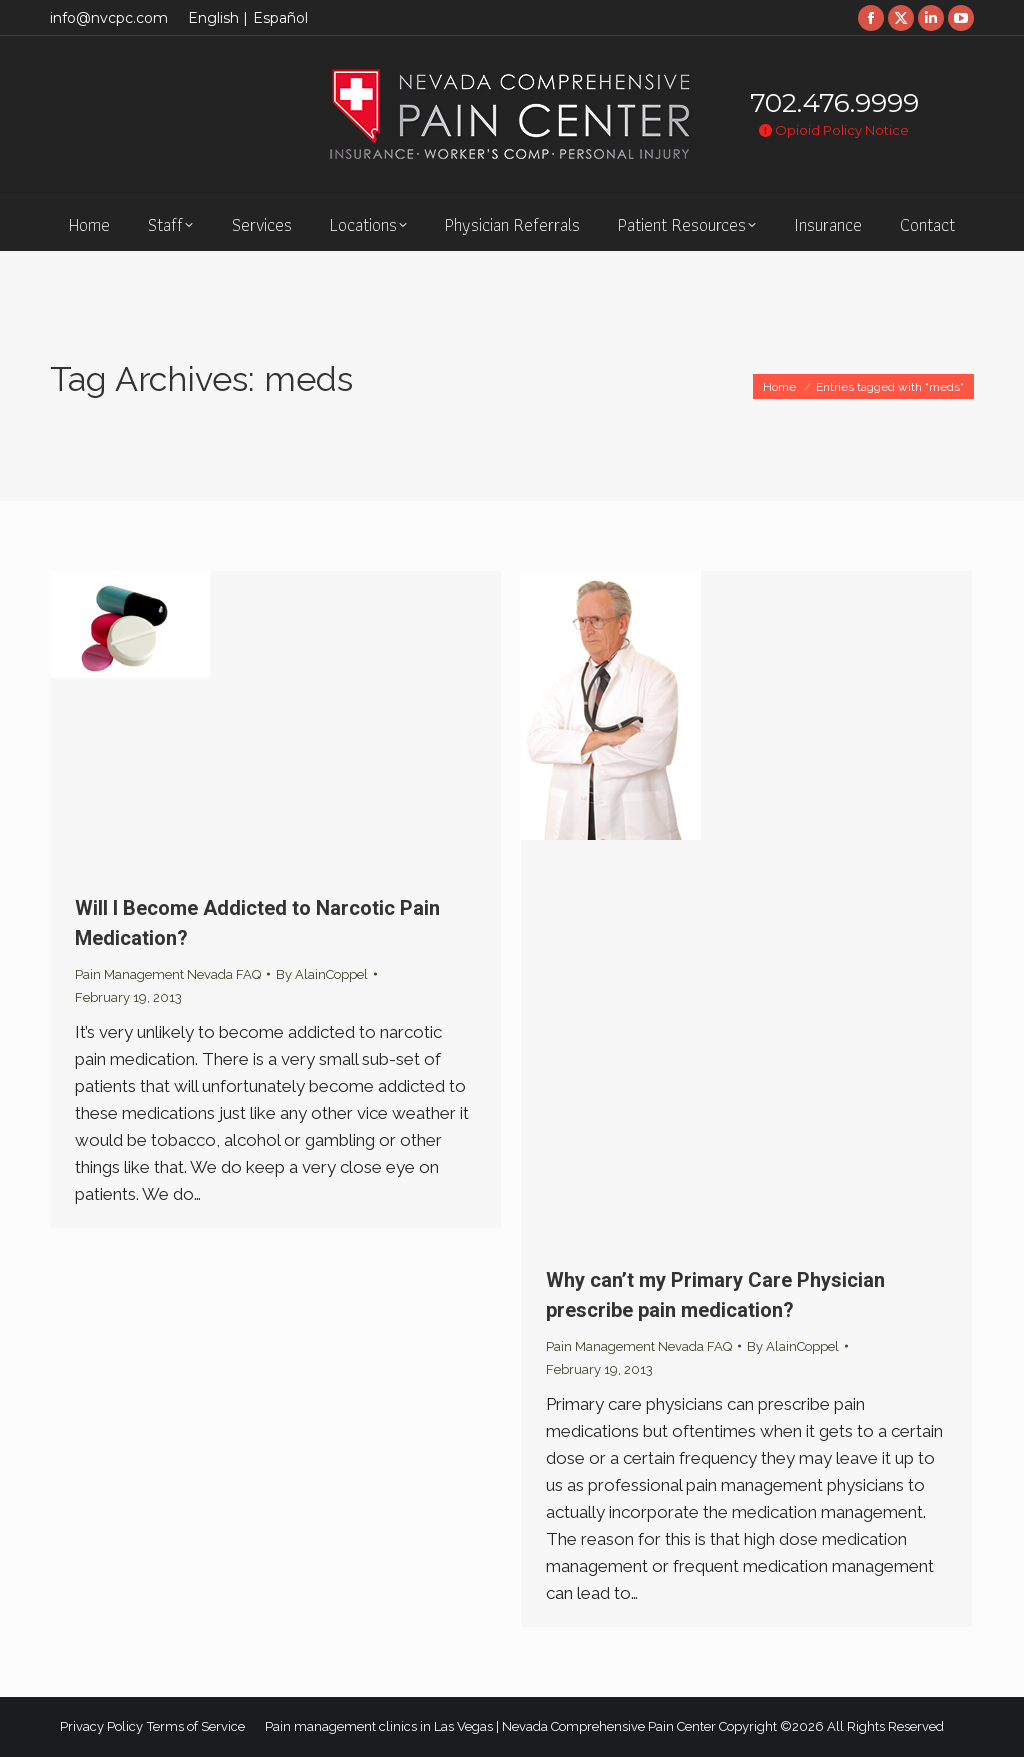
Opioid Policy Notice (834, 130)
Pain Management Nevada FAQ (168, 974)
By (322, 974)
